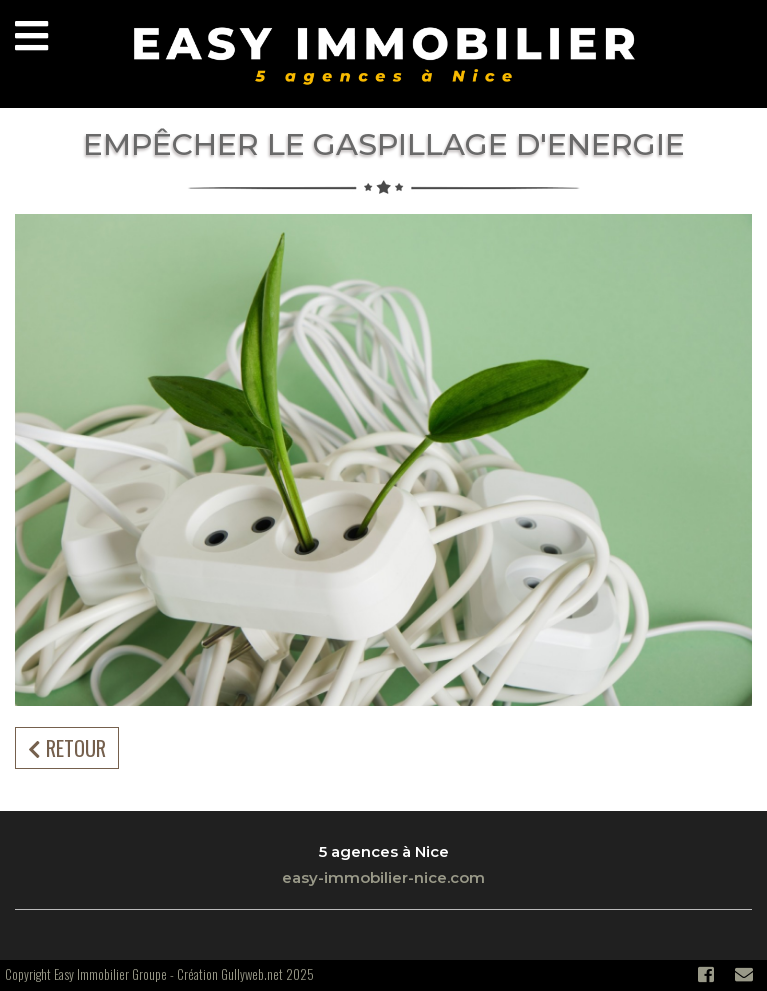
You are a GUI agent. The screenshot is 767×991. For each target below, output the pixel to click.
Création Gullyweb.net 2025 (245, 974)
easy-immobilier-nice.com (383, 877)
